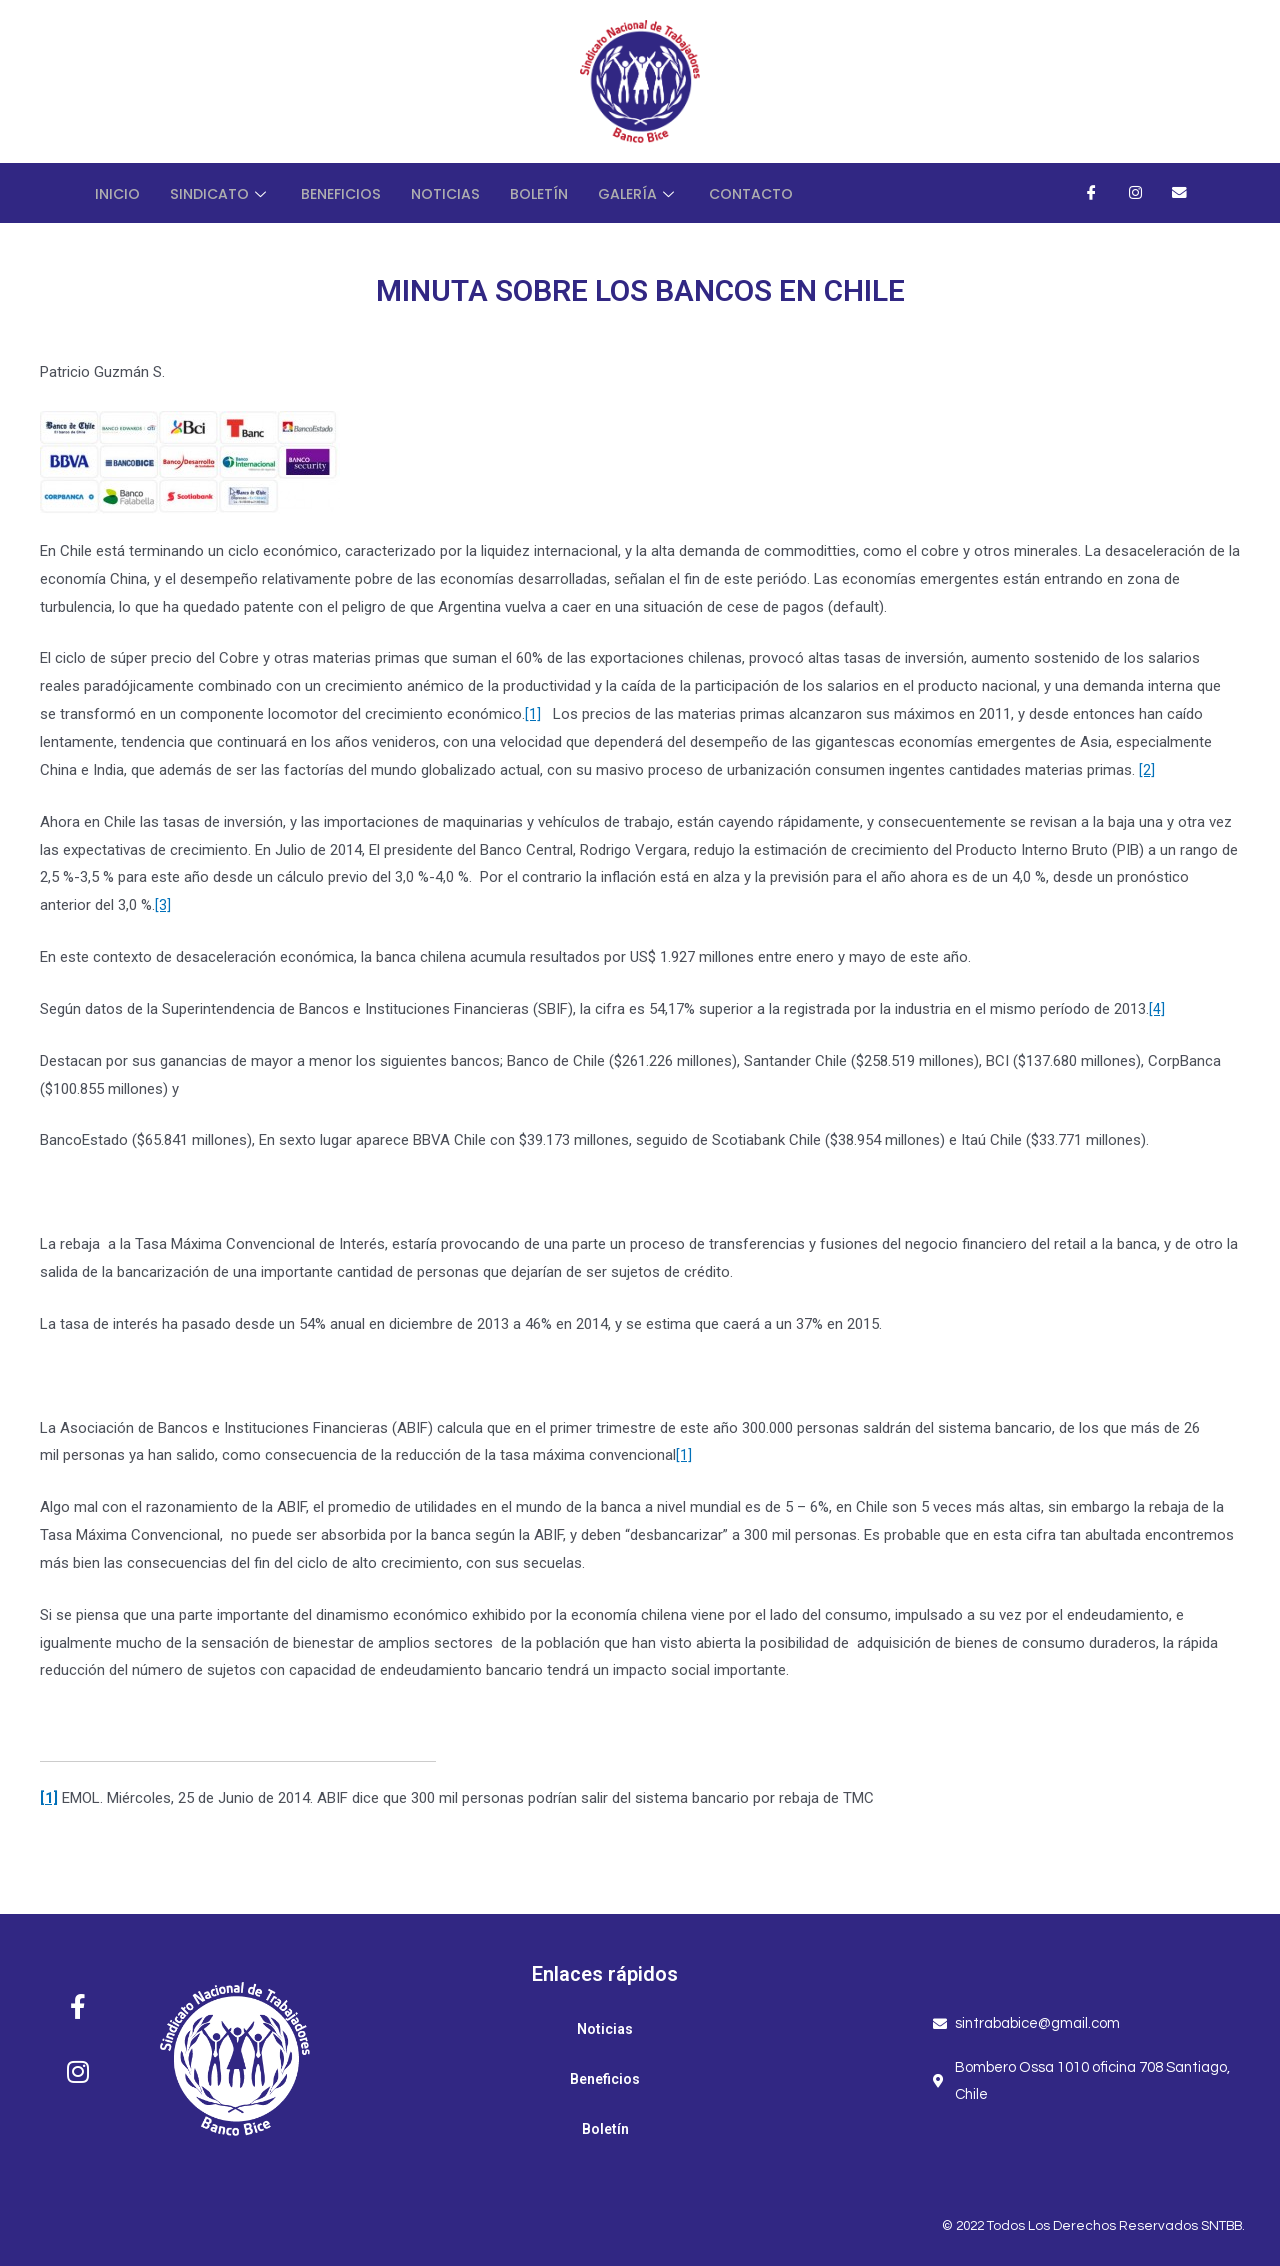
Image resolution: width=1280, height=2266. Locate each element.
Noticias (456, 192)
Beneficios (348, 192)
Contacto (770, 192)
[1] (533, 714)
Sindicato (224, 192)
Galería (655, 192)
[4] (1157, 1009)
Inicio (118, 192)
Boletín (552, 192)
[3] (163, 905)
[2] (1147, 770)
